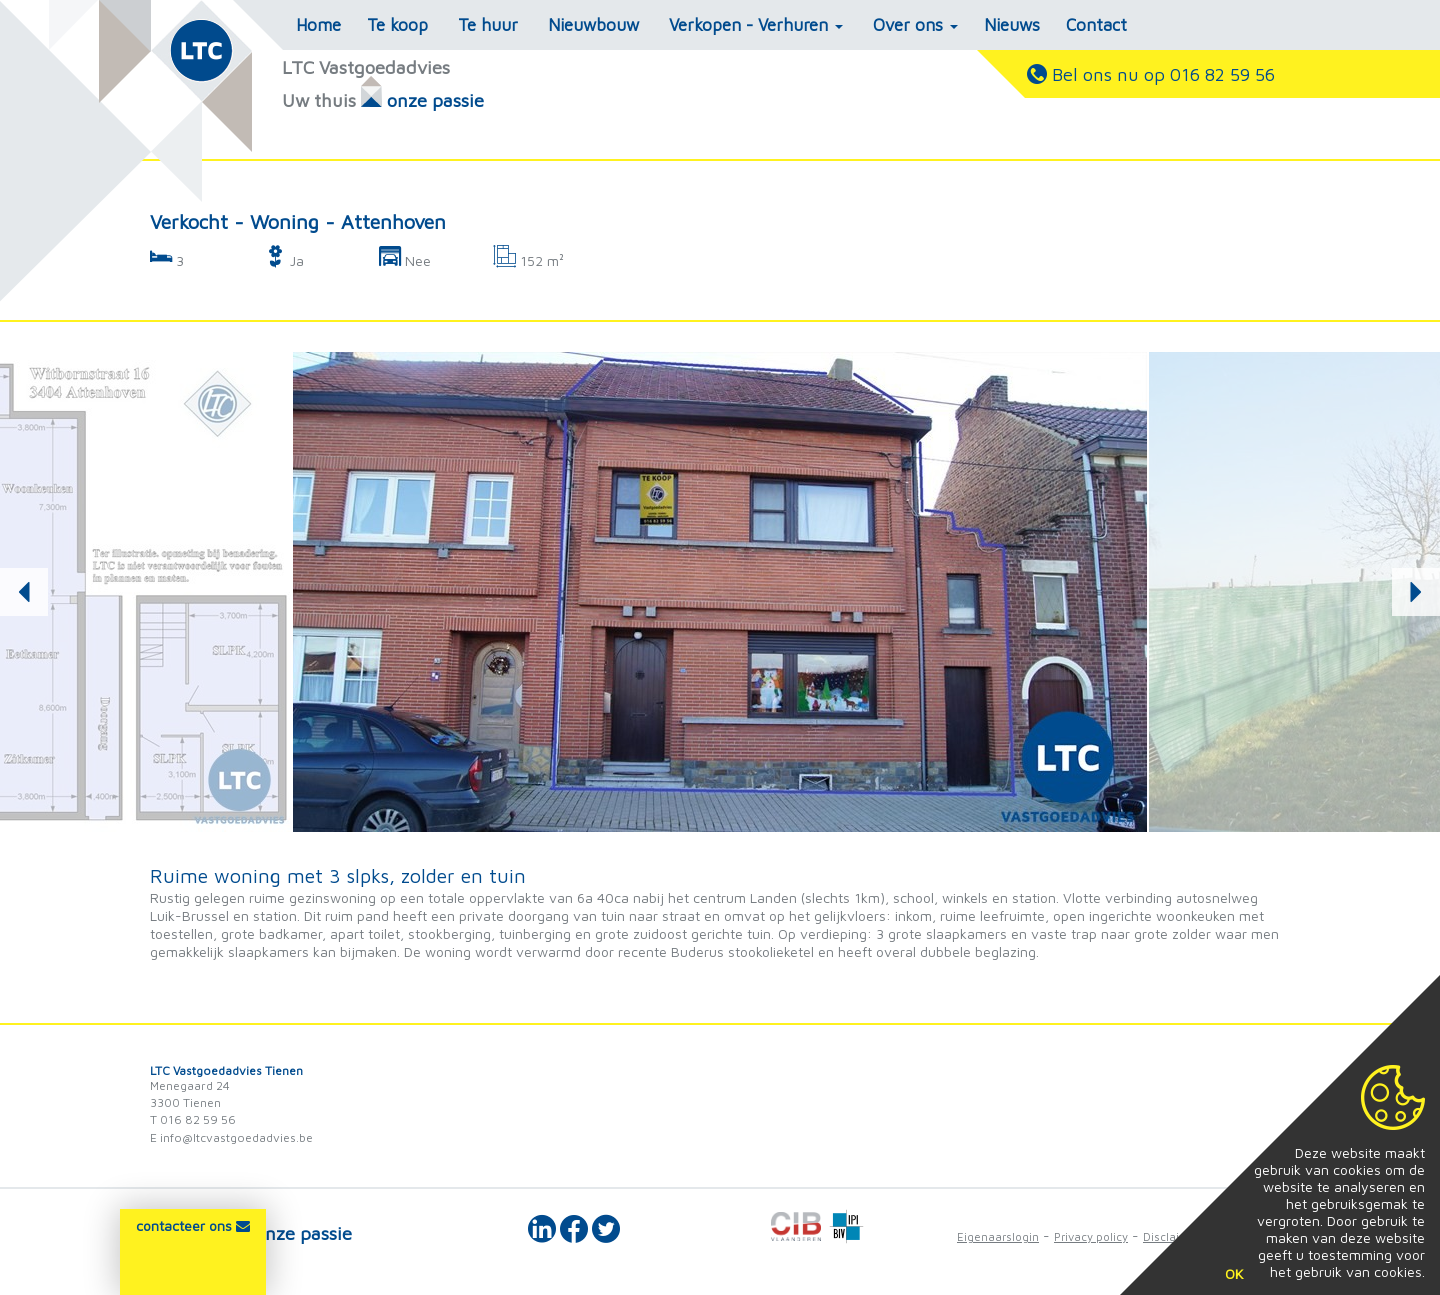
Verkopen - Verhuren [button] (756, 25)
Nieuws (1012, 25)
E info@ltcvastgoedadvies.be (231, 1137)
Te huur (488, 25)
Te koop (397, 25)
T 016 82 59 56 (193, 1119)
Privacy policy (1091, 1236)
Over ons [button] (915, 25)
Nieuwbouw (593, 25)
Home (318, 25)
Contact (1096, 25)
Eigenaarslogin (998, 1236)
